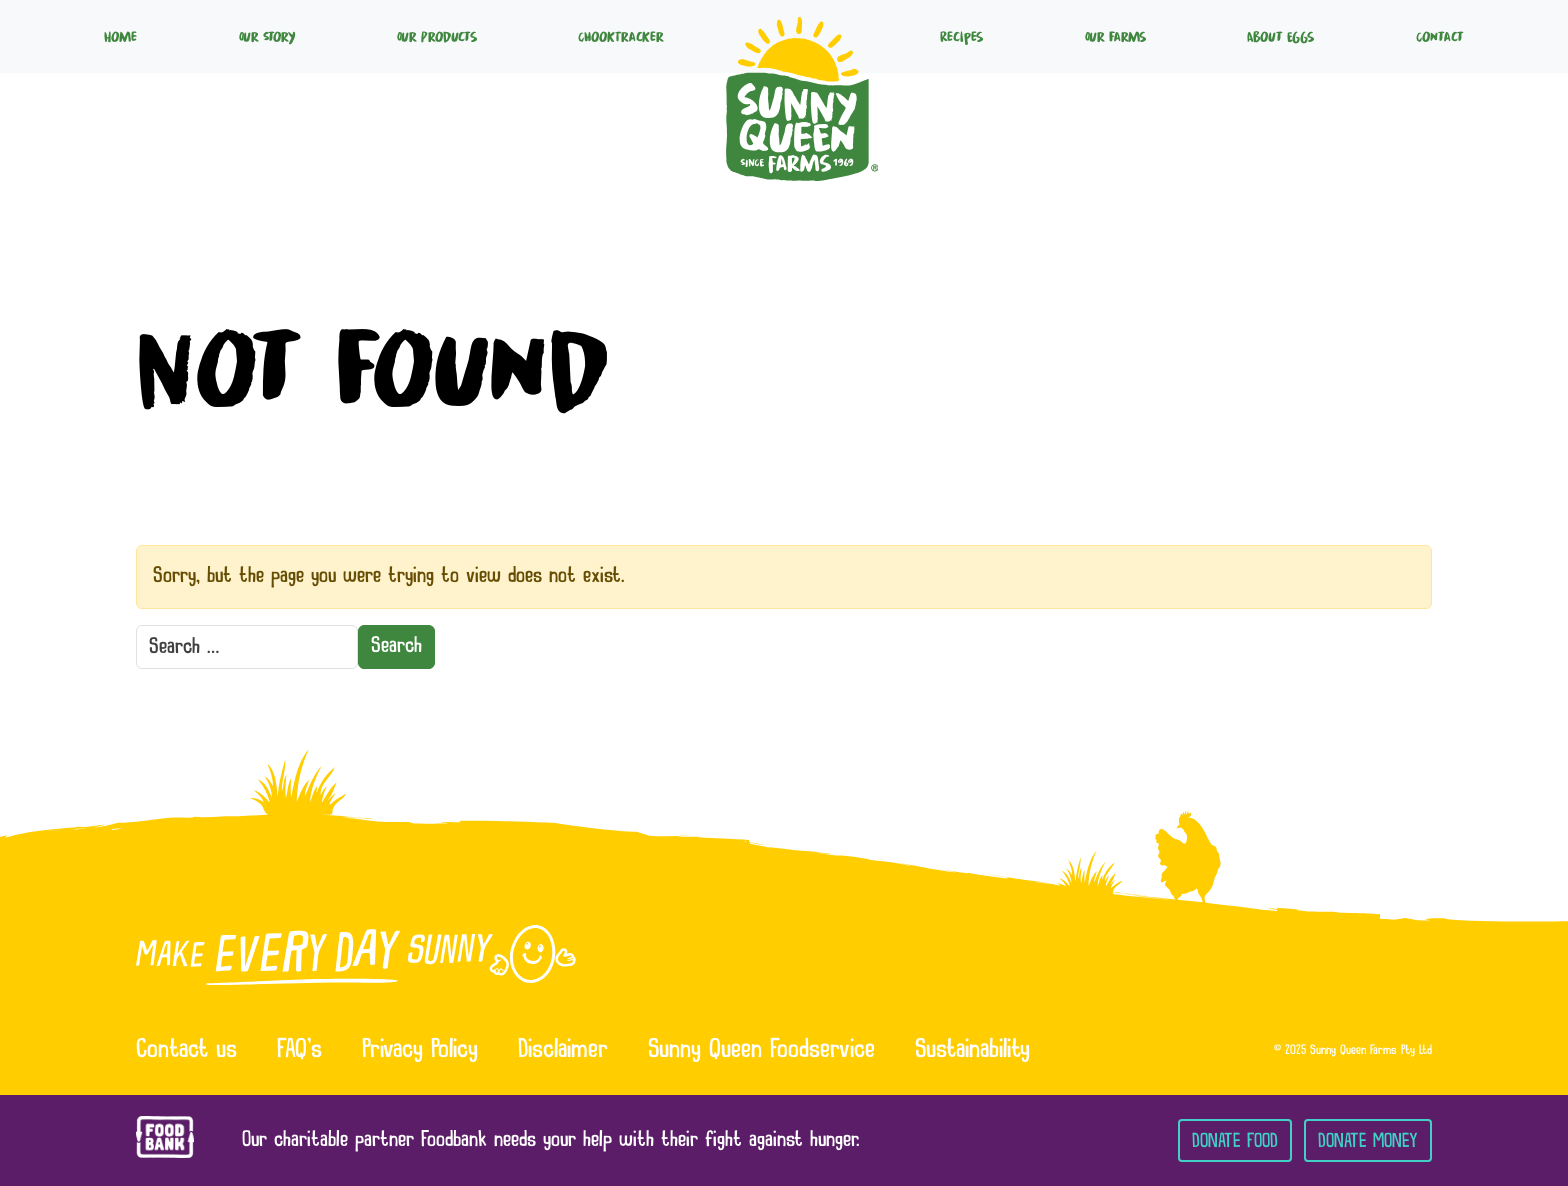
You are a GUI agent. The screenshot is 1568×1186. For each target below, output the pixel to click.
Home (120, 36)
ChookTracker (621, 36)
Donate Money (1368, 1140)
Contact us (186, 1051)
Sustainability (972, 1051)
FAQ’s (299, 1051)
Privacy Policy (420, 1051)
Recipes (961, 36)
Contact (1440, 36)
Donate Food (1235, 1140)
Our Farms (1115, 36)
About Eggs (1280, 36)
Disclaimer (563, 1051)
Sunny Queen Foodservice (761, 1051)
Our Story (267, 36)
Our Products (437, 36)
